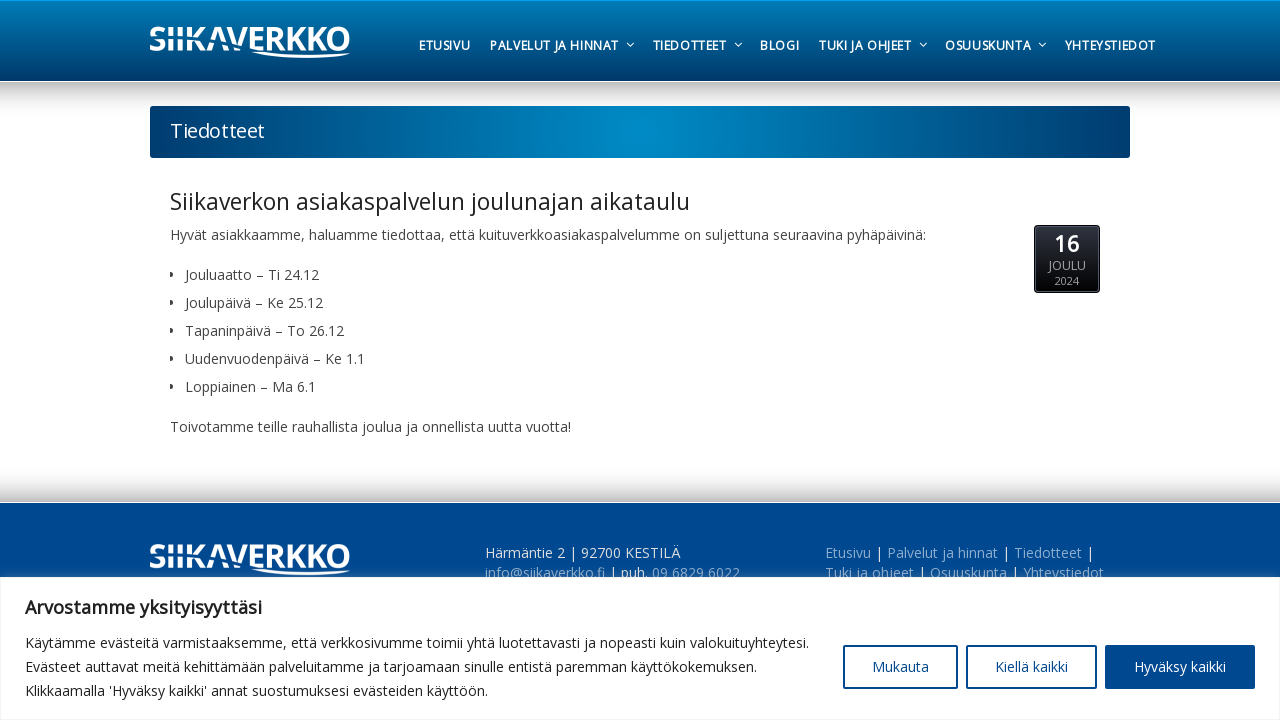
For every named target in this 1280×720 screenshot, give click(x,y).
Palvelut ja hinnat (942, 552)
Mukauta (900, 666)
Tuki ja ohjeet (869, 572)
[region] (640, 648)
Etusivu (848, 552)
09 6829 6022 (696, 572)
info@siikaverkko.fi (545, 572)
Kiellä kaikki (1031, 666)
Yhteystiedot (1063, 572)
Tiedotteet (1048, 552)
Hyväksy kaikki (1180, 666)
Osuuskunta (968, 572)
